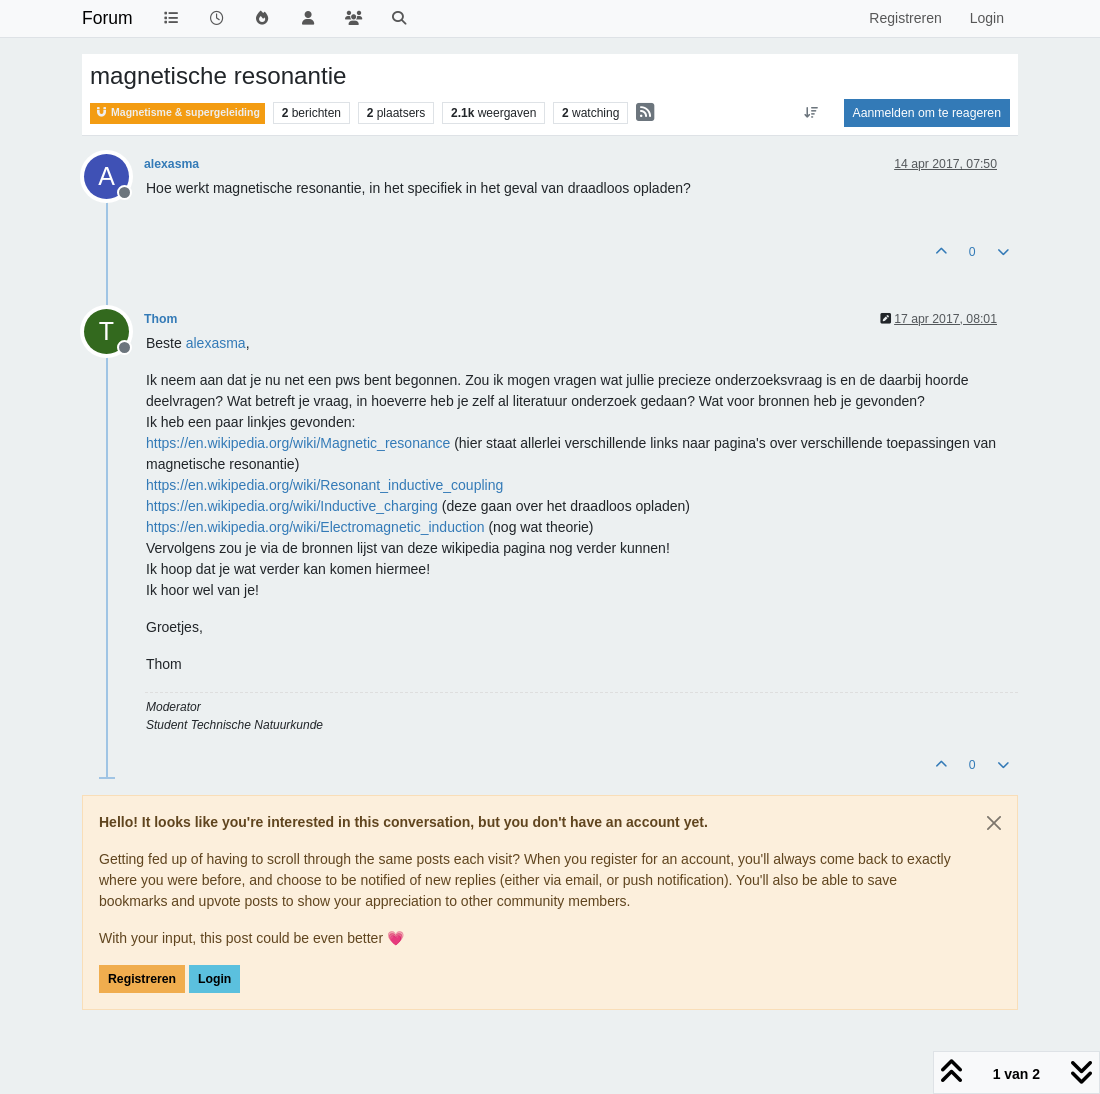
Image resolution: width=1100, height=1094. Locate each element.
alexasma (171, 164)
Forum (107, 18)
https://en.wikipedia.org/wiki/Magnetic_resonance (298, 443)
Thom (160, 319)
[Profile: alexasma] (216, 343)
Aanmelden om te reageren (927, 113)
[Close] (994, 823)
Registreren (142, 979)
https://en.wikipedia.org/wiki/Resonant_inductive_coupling (324, 485)
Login (214, 979)
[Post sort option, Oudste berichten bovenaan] (810, 113)
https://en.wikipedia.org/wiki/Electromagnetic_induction (315, 527)
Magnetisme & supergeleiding (177, 112)
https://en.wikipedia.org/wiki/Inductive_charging (292, 506)
